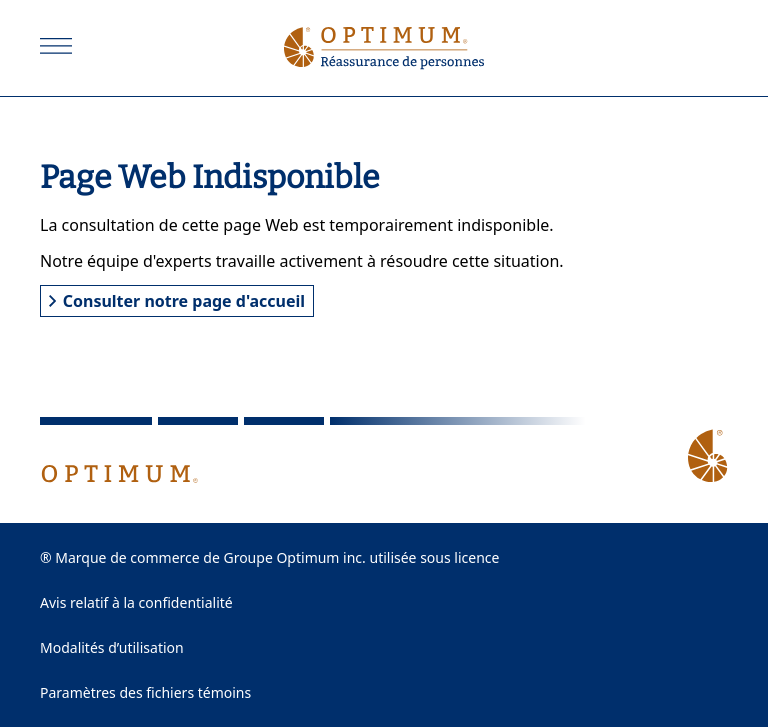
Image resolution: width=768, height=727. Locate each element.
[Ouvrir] (56, 46)
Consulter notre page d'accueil (177, 301)
